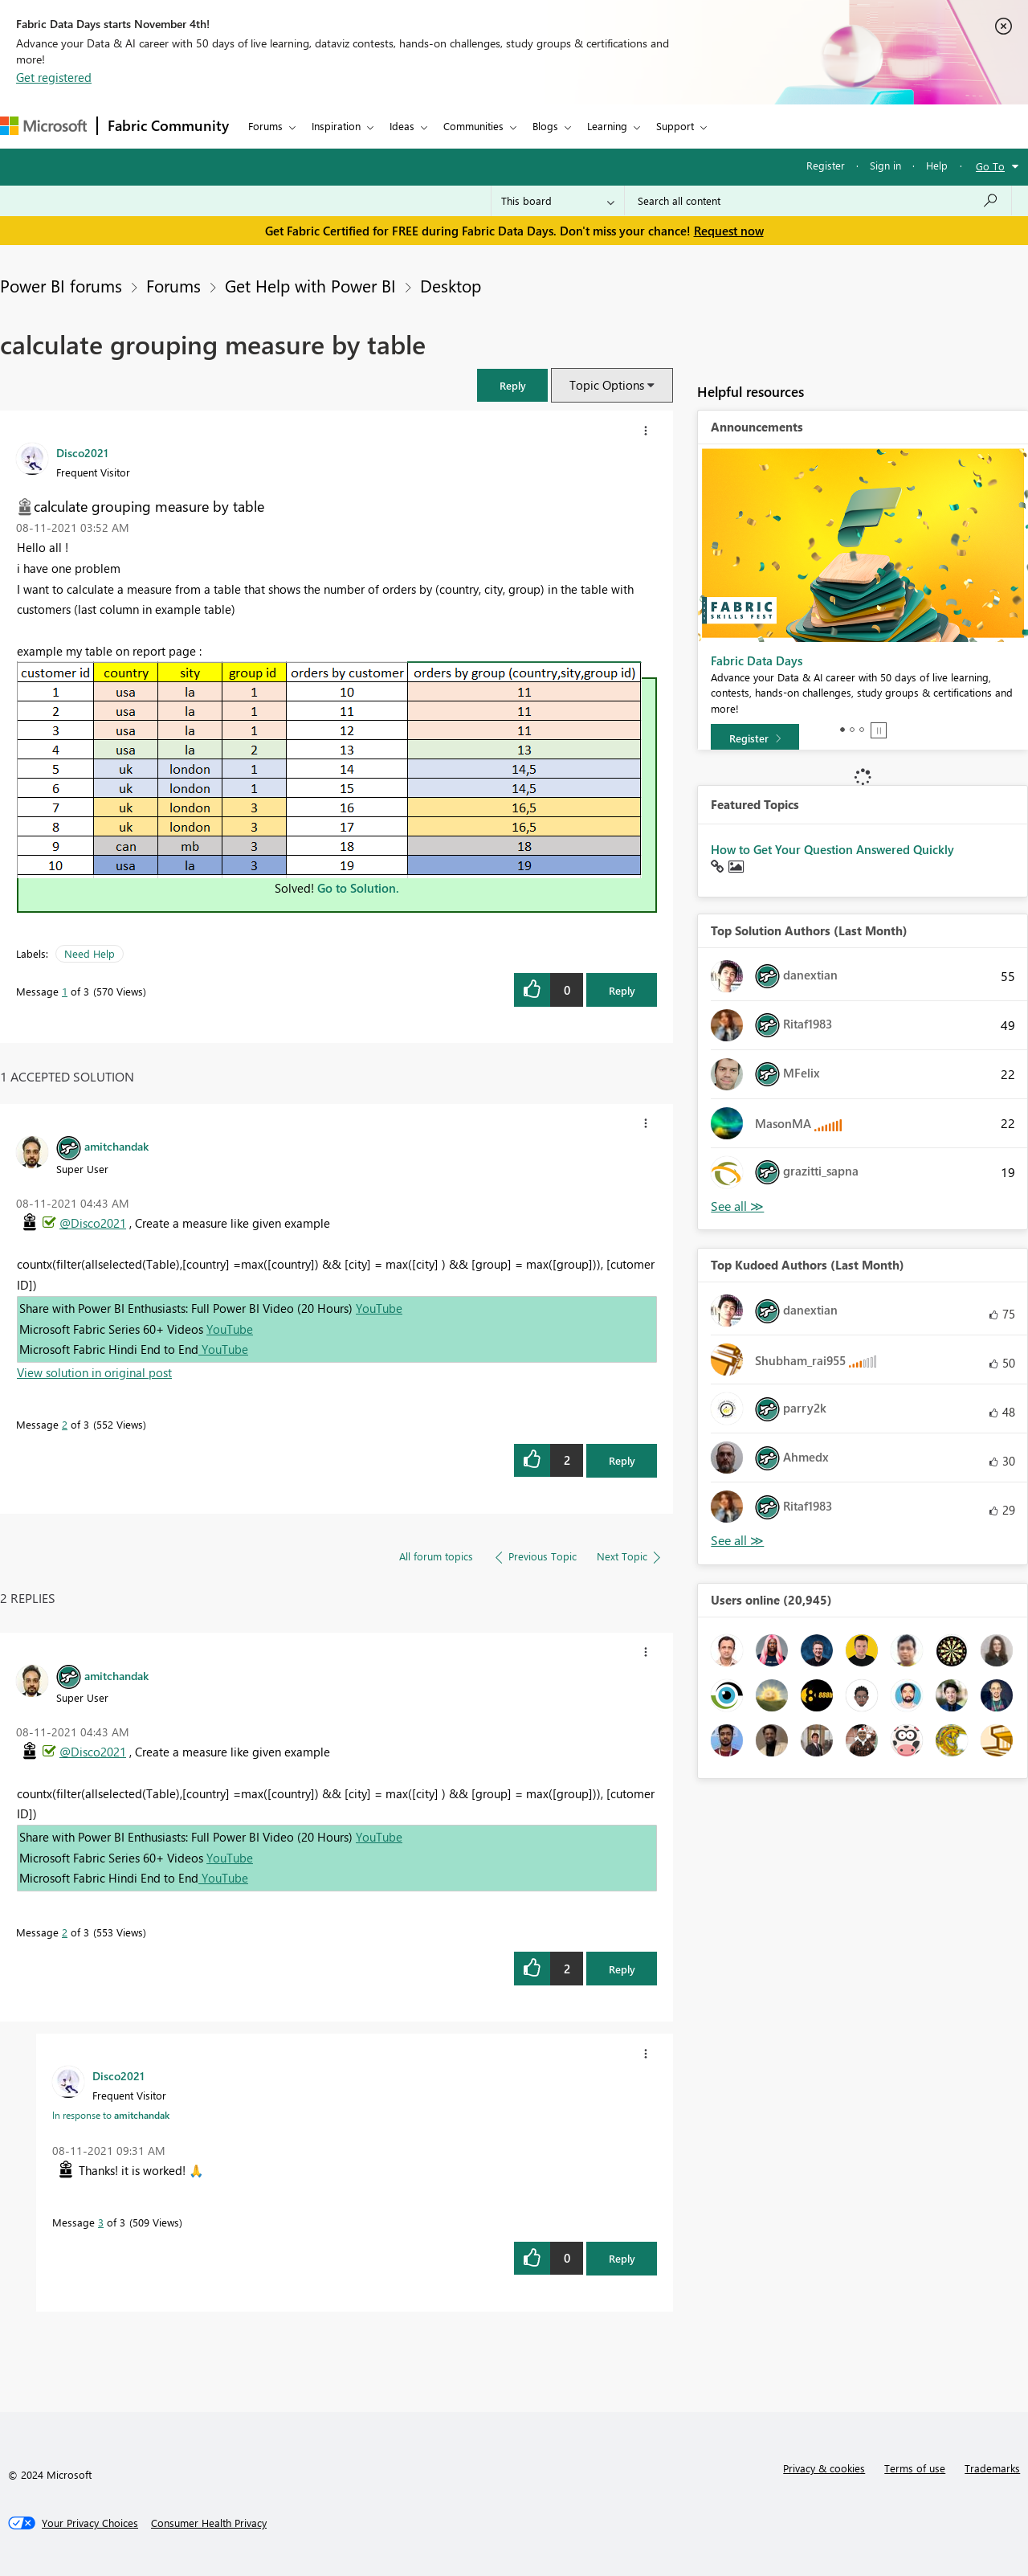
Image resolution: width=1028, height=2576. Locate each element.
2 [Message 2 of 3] (64, 1424)
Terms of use (914, 2468)
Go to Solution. (358, 888)
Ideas (402, 126)
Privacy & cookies (824, 2468)
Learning (607, 126)
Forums (265, 126)
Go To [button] (990, 166)
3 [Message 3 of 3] (101, 2222)
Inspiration (336, 126)
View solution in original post (94, 1372)
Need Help (89, 953)
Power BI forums (61, 285)
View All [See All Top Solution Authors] (737, 1206)
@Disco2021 (92, 1223)
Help (937, 165)
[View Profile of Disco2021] (82, 452)
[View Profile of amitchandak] (116, 1146)
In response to (110, 2114)
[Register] (755, 738)
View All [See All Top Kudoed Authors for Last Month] (737, 1540)
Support (675, 126)
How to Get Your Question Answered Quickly (832, 849)
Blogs (545, 126)
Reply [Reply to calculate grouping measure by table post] (622, 990)
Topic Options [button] (606, 385)
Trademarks (992, 2468)
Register (825, 165)
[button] (512, 385)
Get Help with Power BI (310, 285)
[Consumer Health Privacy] (209, 2523)
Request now (729, 231)
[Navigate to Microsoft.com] (43, 126)
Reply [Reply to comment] (622, 1460)
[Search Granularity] (558, 201)
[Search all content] (818, 201)
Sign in (885, 165)
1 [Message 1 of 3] (64, 991)
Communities (473, 126)
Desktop (450, 285)
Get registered (54, 77)
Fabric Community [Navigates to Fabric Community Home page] (168, 125)
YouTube (379, 1308)
